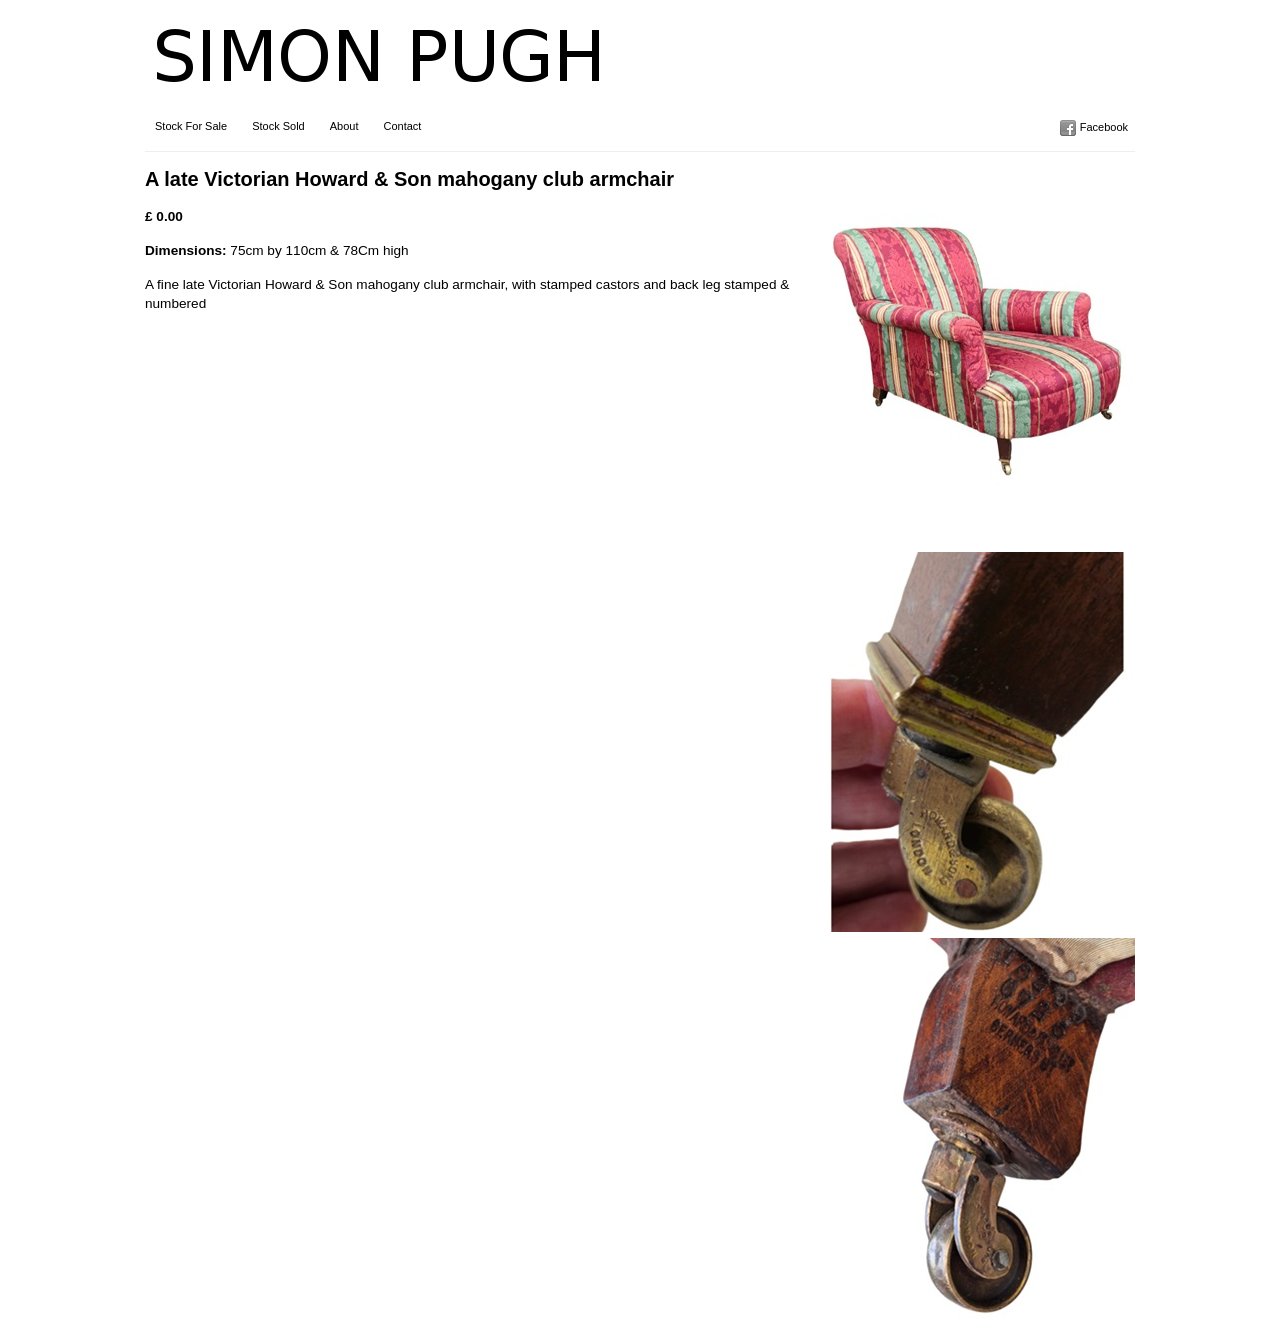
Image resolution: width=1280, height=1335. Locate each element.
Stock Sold (278, 126)
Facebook (1104, 127)
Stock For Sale (191, 126)
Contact (402, 126)
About (344, 126)
